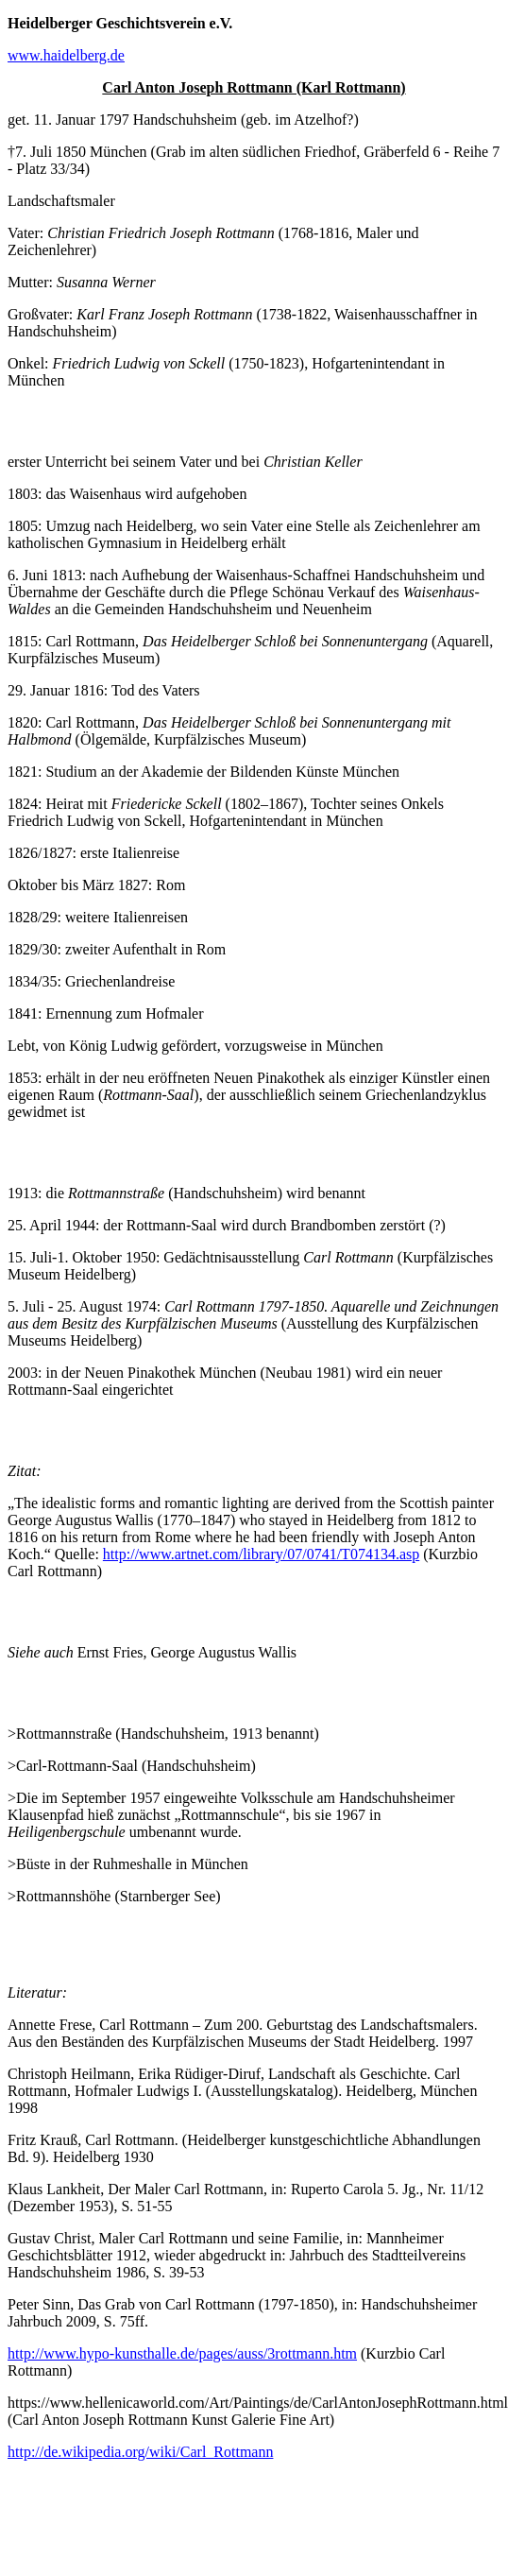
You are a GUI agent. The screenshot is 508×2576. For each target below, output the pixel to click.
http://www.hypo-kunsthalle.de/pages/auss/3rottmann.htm (182, 2353)
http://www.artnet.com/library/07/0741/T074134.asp (261, 1554)
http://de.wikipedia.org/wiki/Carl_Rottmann (140, 2452)
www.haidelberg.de (66, 55)
